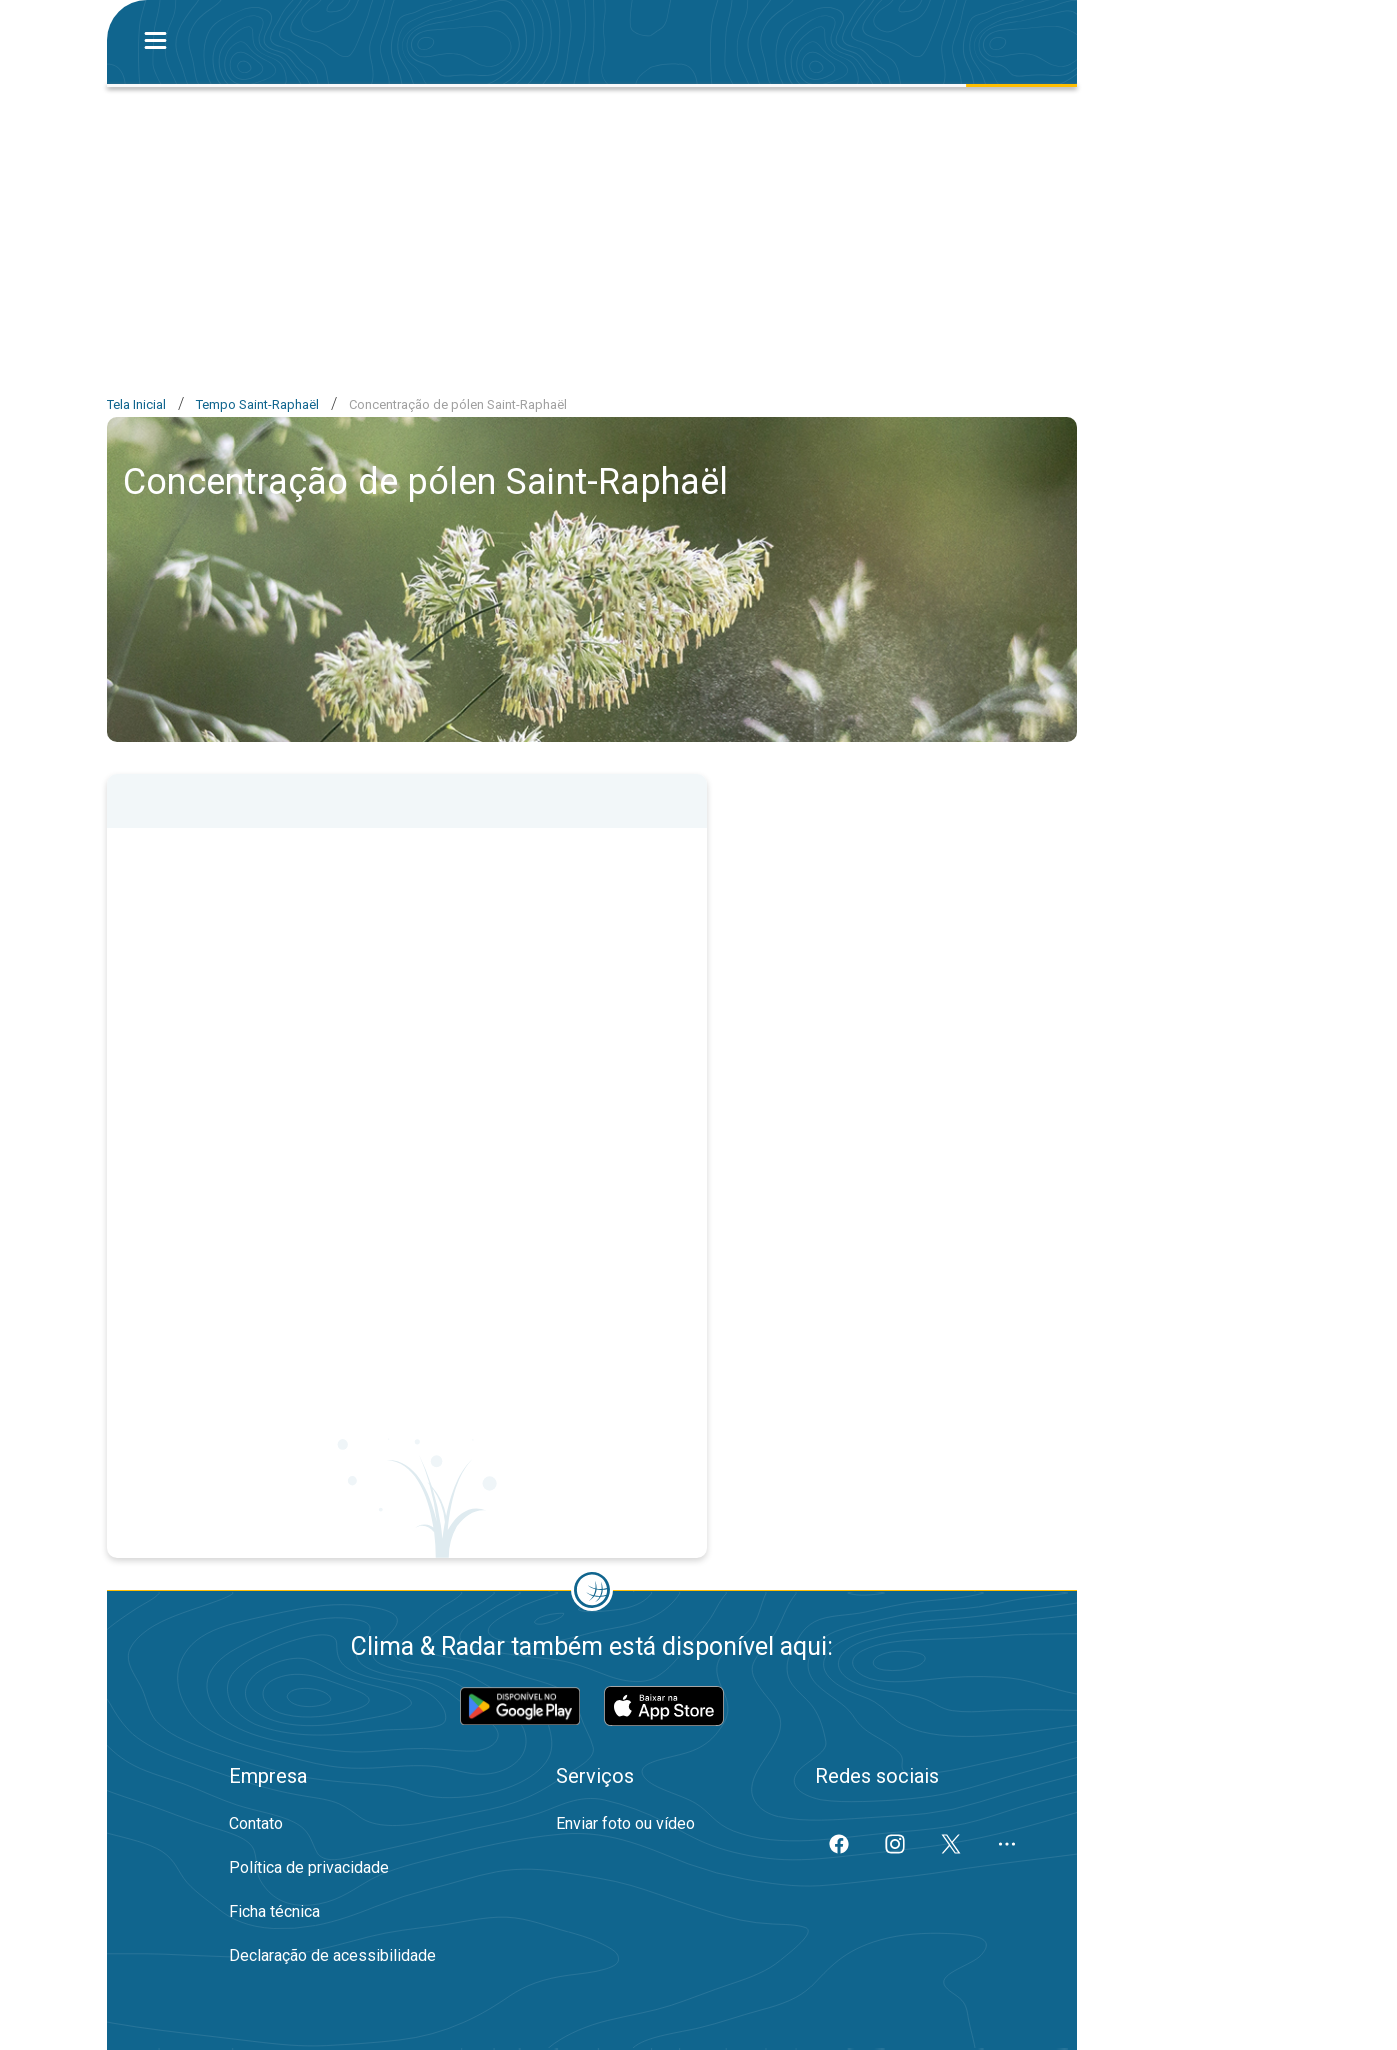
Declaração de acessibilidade (332, 1955)
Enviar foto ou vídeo (625, 1823)
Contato (256, 1823)
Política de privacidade (309, 1867)
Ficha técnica (274, 1911)
